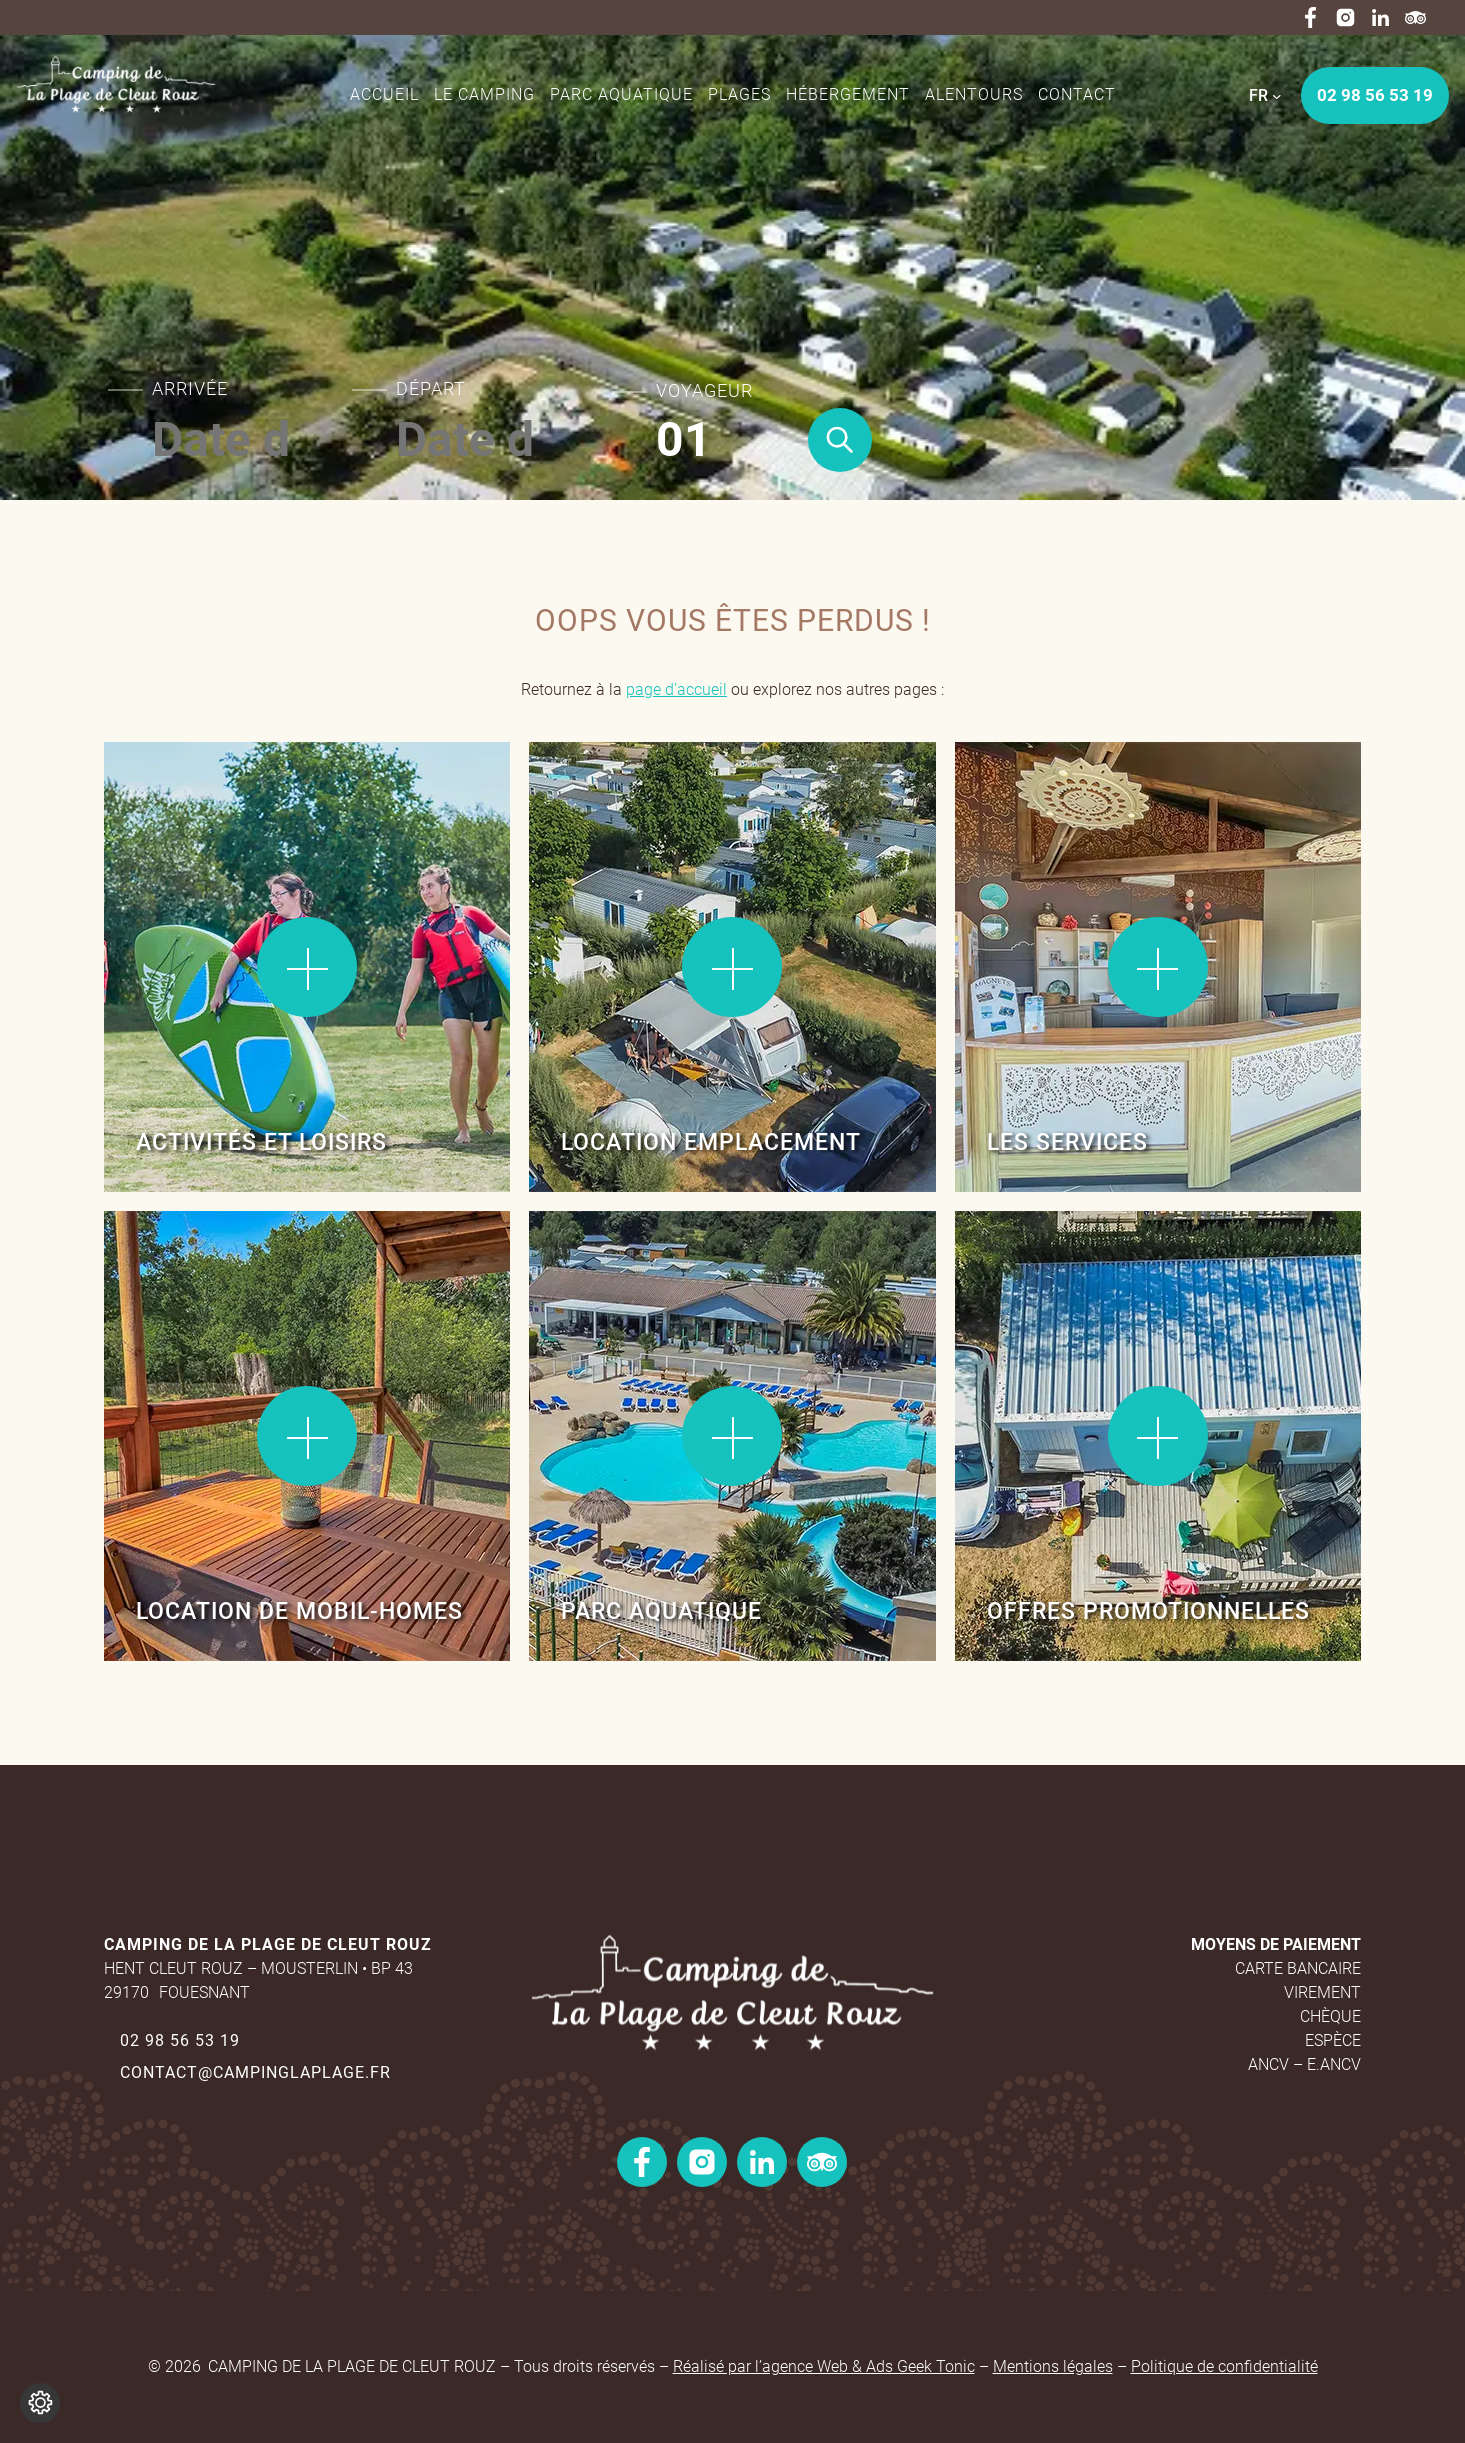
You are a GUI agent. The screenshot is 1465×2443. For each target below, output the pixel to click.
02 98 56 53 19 (180, 2040)
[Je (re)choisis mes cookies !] (40, 2403)
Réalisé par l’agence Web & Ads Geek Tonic (824, 2366)
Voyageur (704, 391)
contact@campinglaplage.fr (255, 2072)
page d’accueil (676, 689)
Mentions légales (1053, 2366)
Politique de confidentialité (1224, 2366)
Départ (431, 389)
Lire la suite (173, 807)
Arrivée (190, 389)
